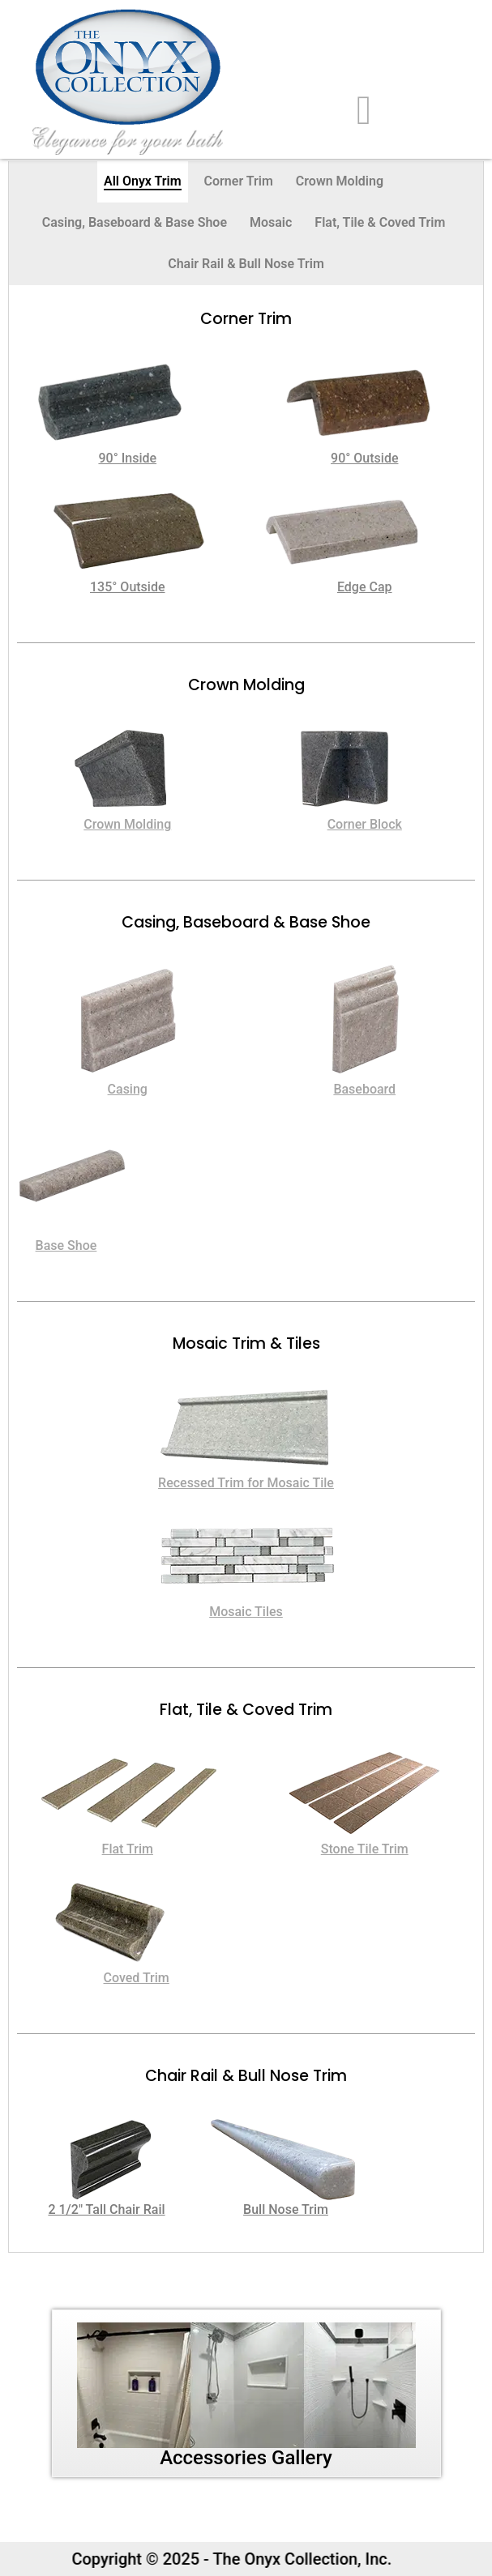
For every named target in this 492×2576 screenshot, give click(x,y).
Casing (128, 1089)
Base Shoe (66, 1245)
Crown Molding (246, 685)
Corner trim (246, 319)
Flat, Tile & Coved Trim (246, 1710)
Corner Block (364, 824)
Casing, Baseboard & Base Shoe (246, 922)
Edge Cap (364, 587)
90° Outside (364, 458)
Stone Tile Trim (365, 1849)
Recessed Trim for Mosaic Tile (246, 1483)
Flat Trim (127, 1849)
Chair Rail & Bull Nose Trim (246, 2076)
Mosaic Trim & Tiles (246, 1343)
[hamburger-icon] (364, 110)
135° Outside (127, 587)
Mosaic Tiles (246, 1611)
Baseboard (364, 1089)
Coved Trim (136, 1977)
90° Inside (127, 458)
